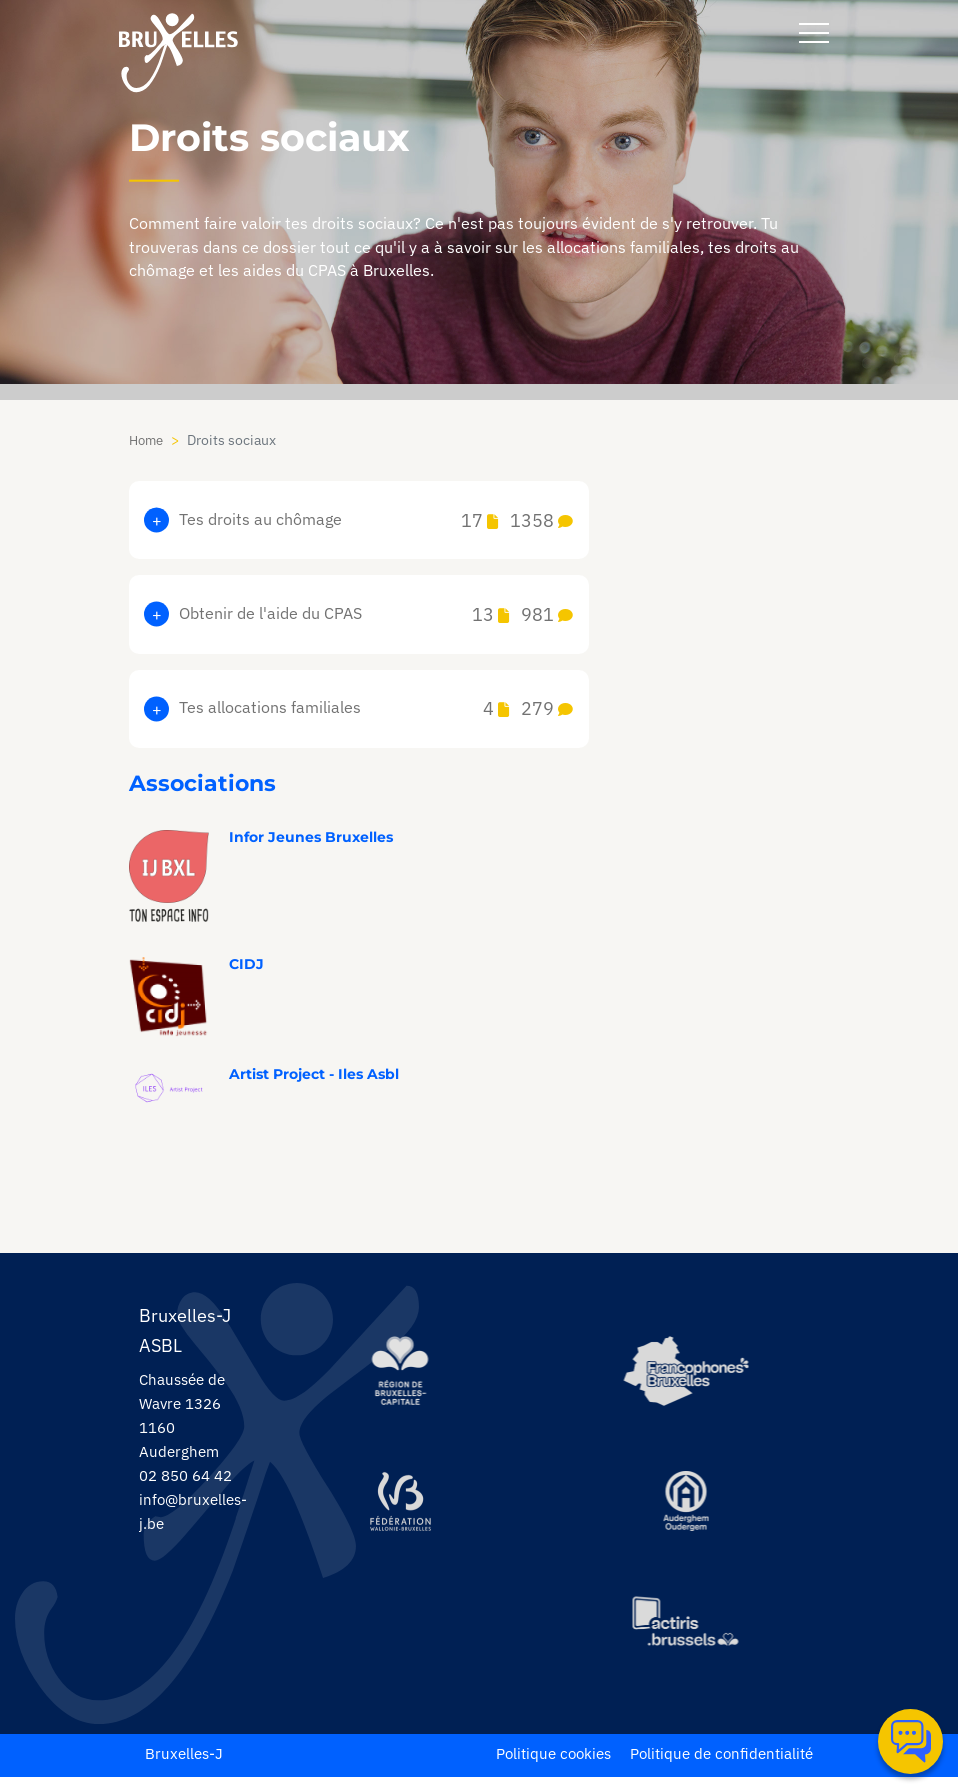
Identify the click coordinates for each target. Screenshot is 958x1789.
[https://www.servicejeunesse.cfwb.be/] (404, 1513)
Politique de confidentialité (716, 1765)
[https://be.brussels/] (404, 1383)
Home (148, 440)
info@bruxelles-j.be (195, 1522)
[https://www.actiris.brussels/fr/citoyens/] (688, 1635)
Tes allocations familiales (375, 715)
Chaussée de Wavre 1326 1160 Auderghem (185, 1426)
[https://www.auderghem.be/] (688, 1513)
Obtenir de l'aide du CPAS (375, 618)
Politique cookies (537, 1765)
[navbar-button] (814, 33)
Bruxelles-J (185, 1765)
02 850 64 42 (190, 1486)
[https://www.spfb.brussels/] (688, 1383)
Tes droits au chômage (375, 521)
